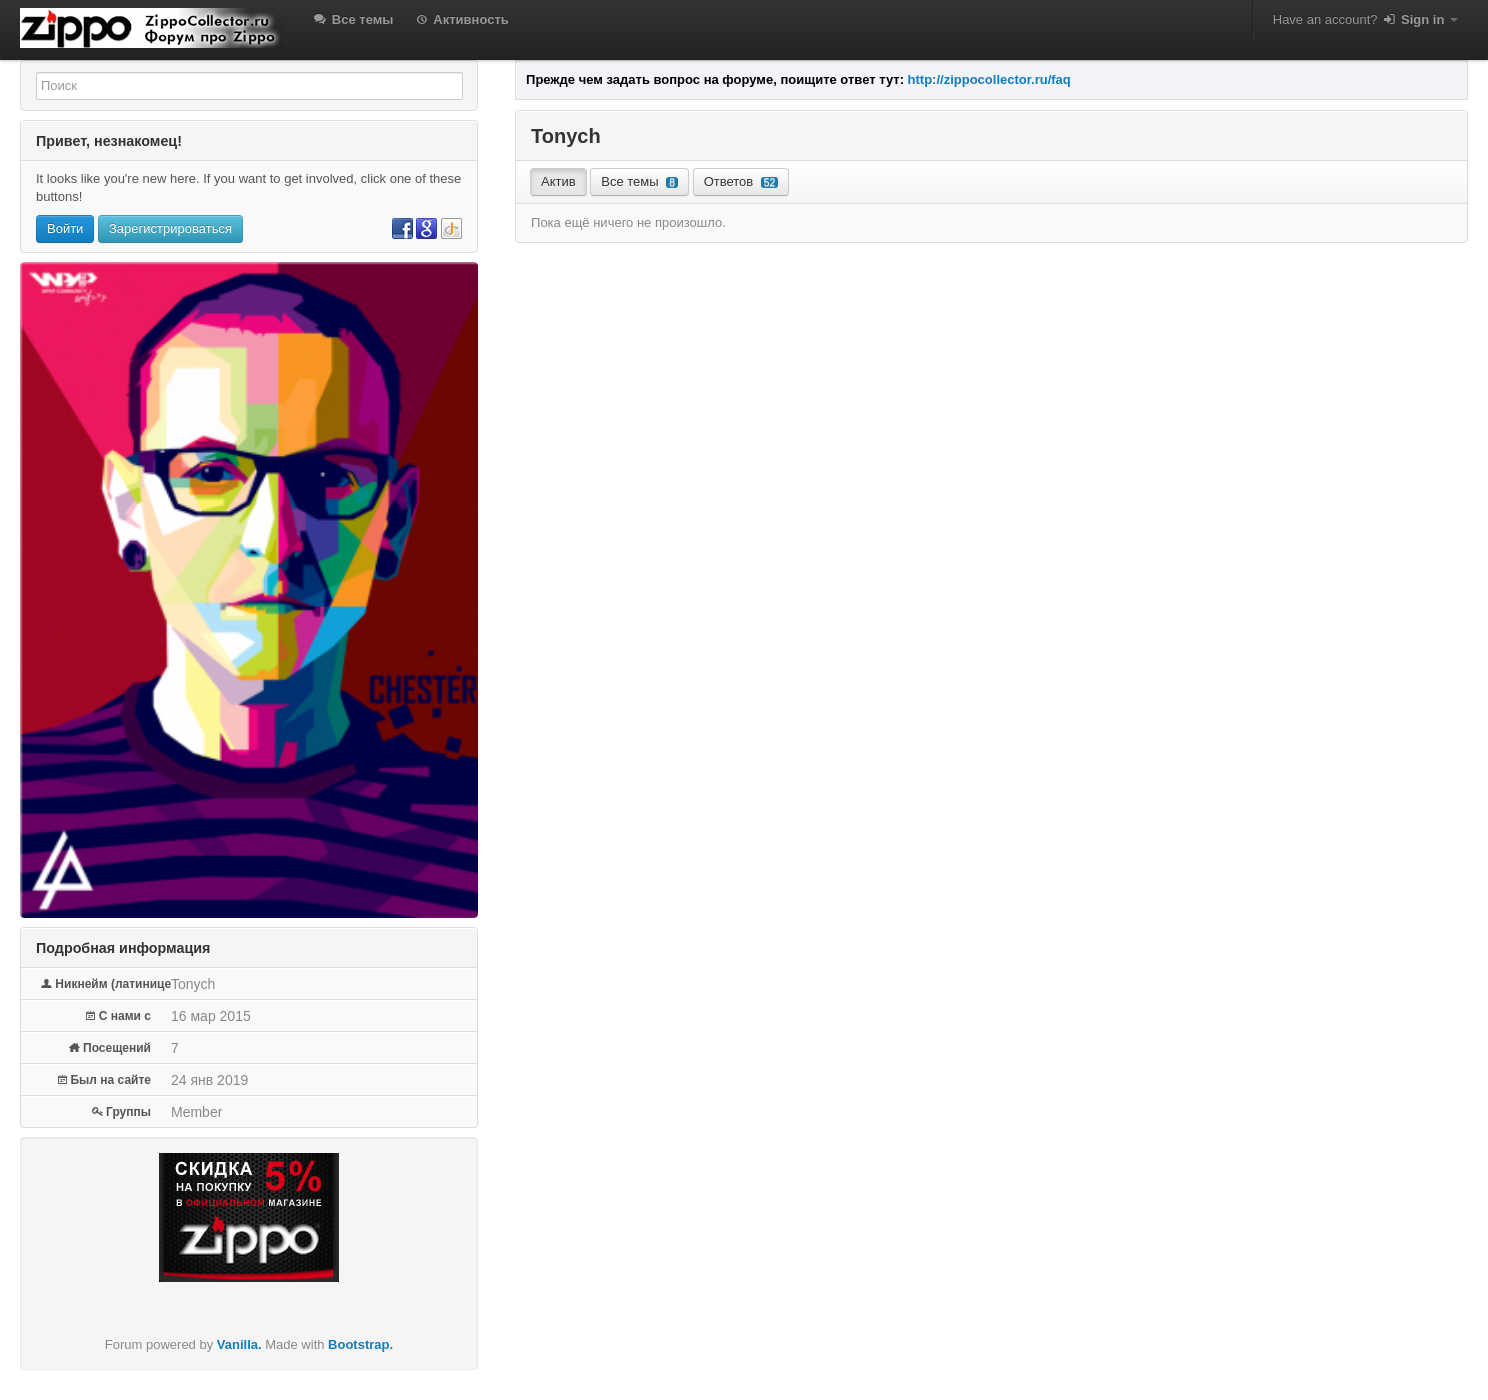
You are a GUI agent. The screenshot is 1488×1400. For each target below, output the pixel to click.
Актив (558, 181)
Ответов (741, 181)
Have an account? (1365, 19)
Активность (460, 19)
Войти (65, 228)
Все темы (352, 19)
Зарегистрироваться (170, 228)
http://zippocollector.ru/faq (989, 79)
